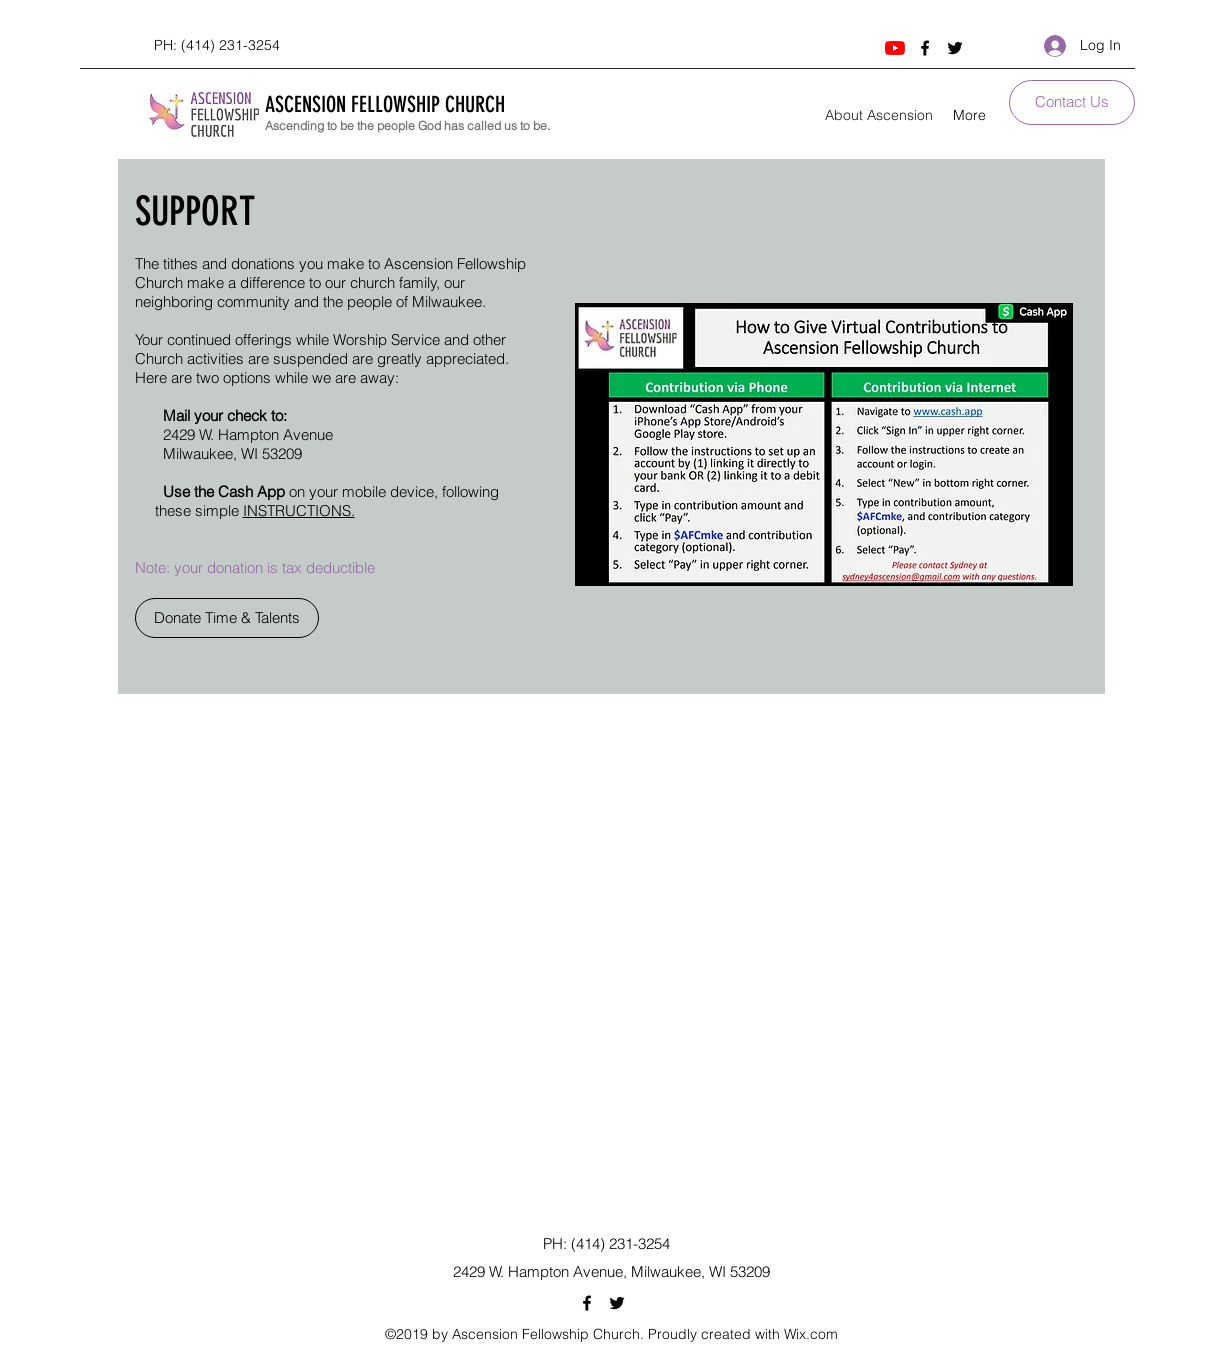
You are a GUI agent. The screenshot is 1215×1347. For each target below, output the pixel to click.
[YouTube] (895, 48)
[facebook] (925, 48)
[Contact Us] (1072, 102)
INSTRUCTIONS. (299, 510)
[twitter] (955, 48)
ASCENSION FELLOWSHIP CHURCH (385, 104)
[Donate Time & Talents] (227, 618)
